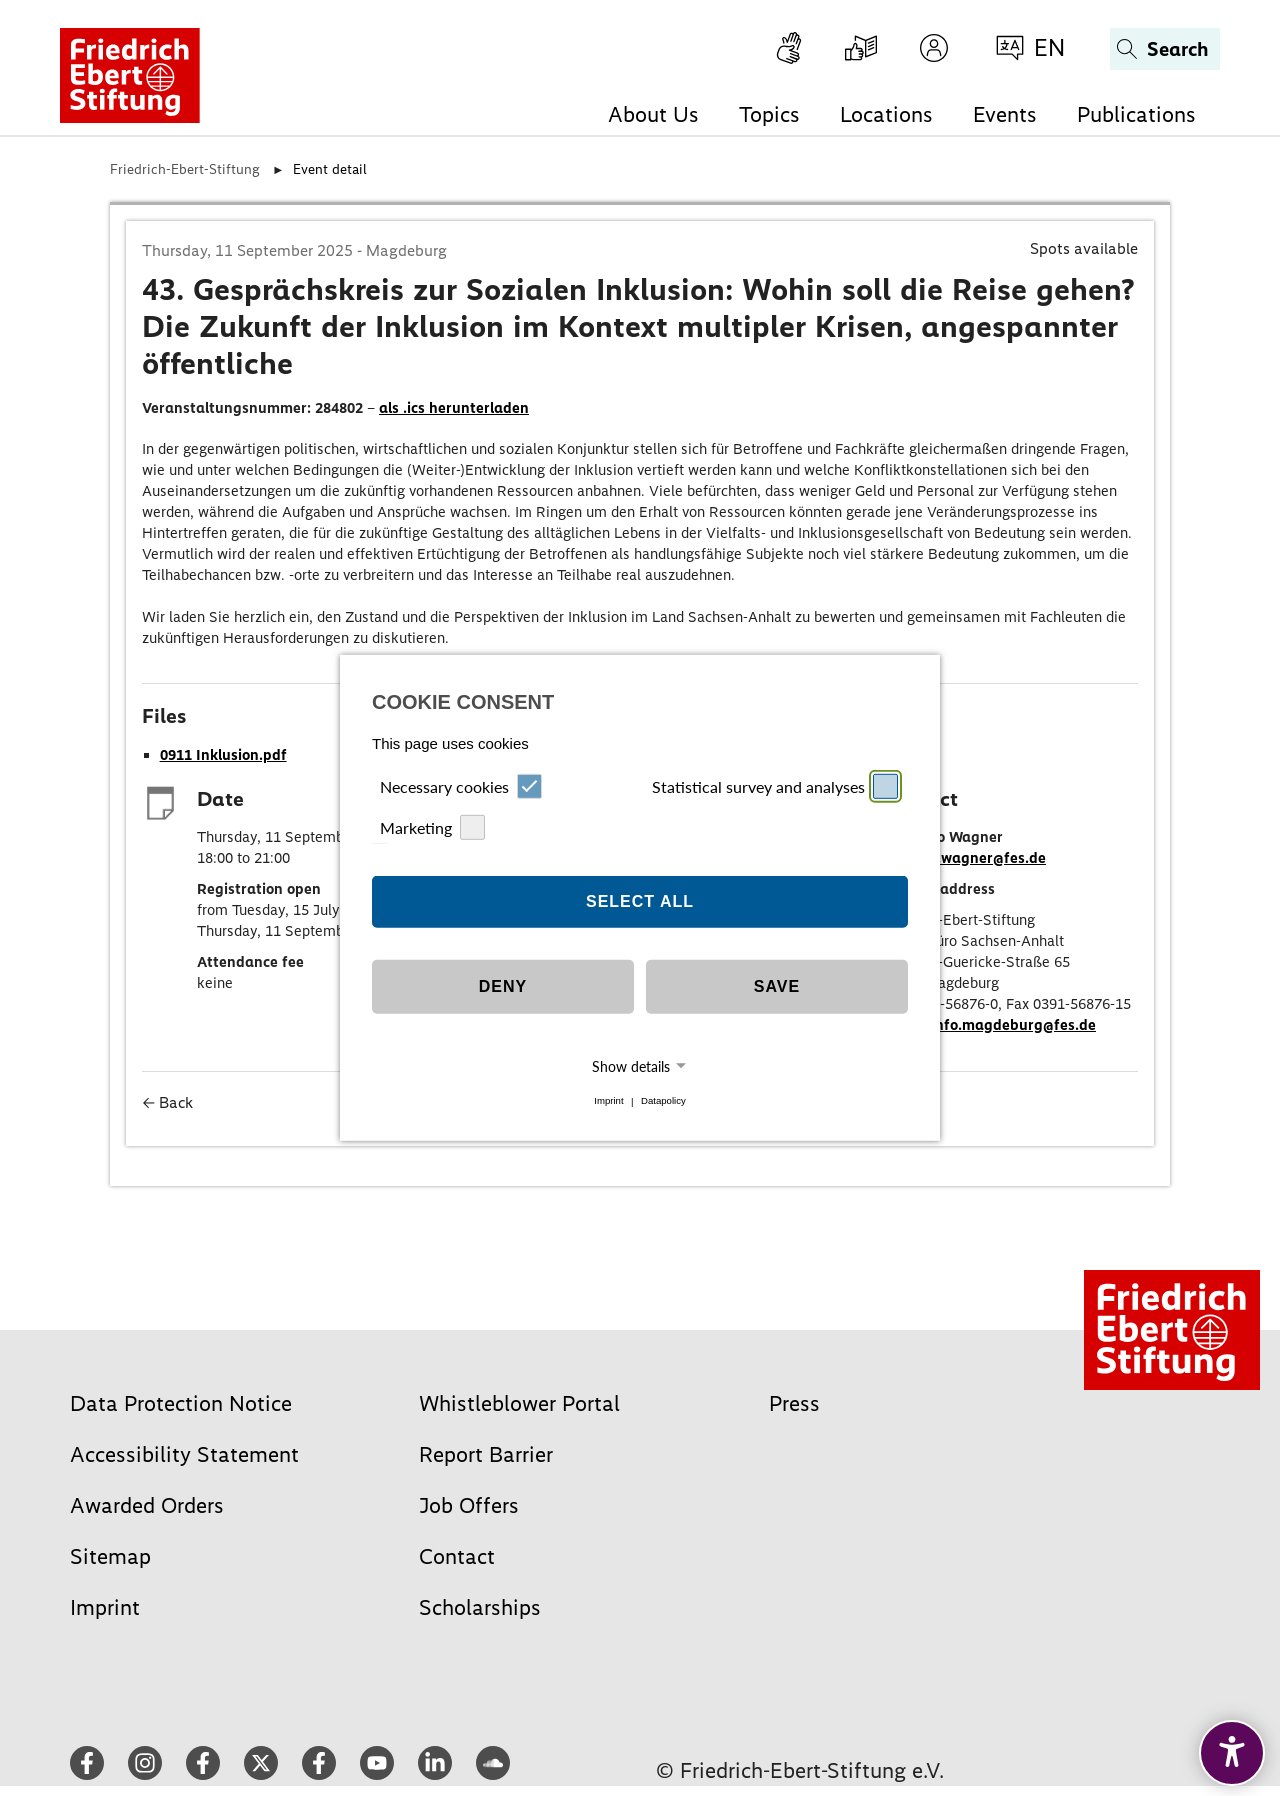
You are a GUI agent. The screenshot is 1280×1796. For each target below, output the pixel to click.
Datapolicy (663, 1101)
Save (777, 986)
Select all (640, 901)
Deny (503, 986)
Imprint (608, 1101)
